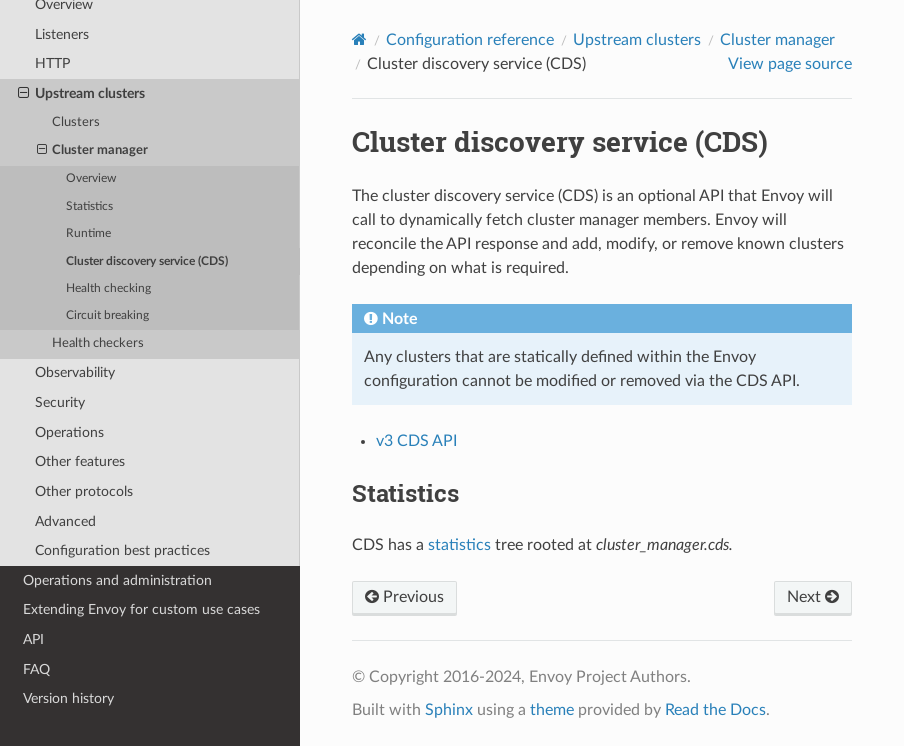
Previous (404, 597)
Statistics (89, 206)
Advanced (65, 521)
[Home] (359, 39)
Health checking (108, 288)
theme (552, 710)
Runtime (88, 233)
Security (60, 402)
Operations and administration (117, 580)
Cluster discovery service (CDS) (147, 261)
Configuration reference (470, 40)
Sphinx (449, 710)
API (33, 639)
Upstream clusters (81, 94)
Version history (68, 698)
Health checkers (98, 343)
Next (813, 597)
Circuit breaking (107, 315)
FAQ (36, 669)
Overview (91, 178)
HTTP (52, 63)
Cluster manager (93, 151)
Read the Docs (715, 710)
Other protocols (84, 491)
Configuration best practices (122, 550)
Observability (75, 372)
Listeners (62, 34)
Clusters (76, 122)
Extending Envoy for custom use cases (141, 609)
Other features (80, 461)
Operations (69, 432)
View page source (790, 64)
